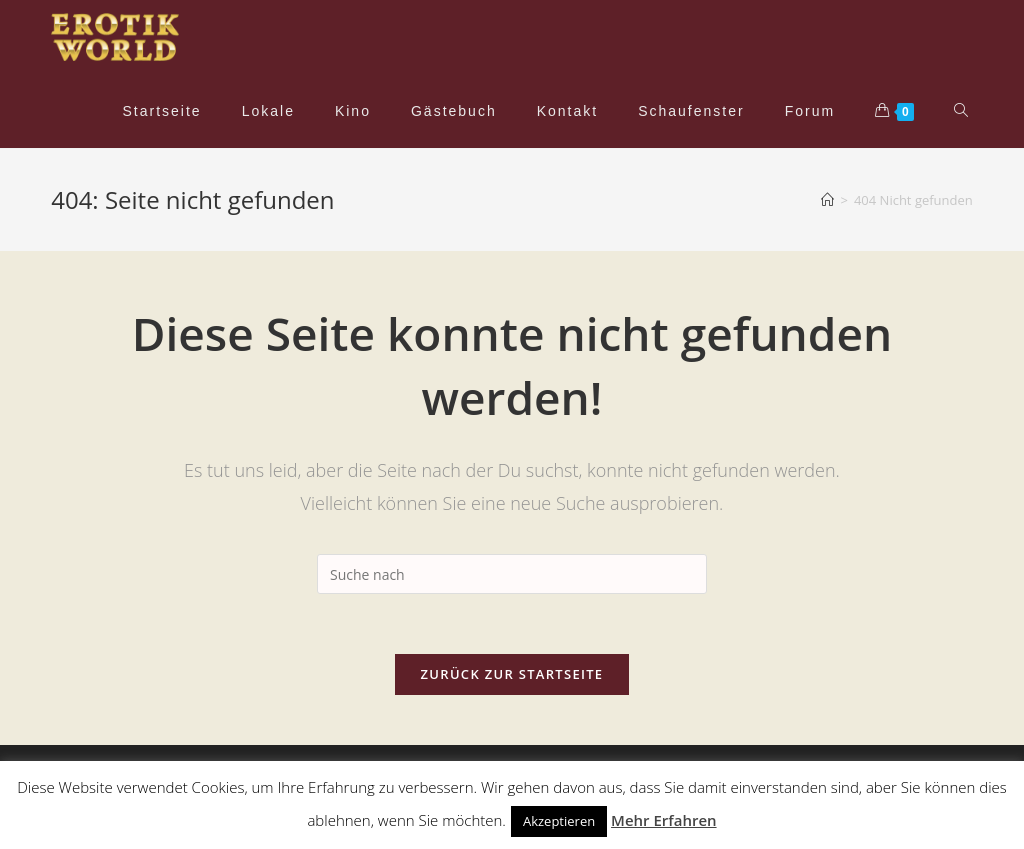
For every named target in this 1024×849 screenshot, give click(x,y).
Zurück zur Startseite (512, 674)
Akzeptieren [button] (559, 821)
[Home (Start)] (827, 200)
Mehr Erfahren (664, 820)
